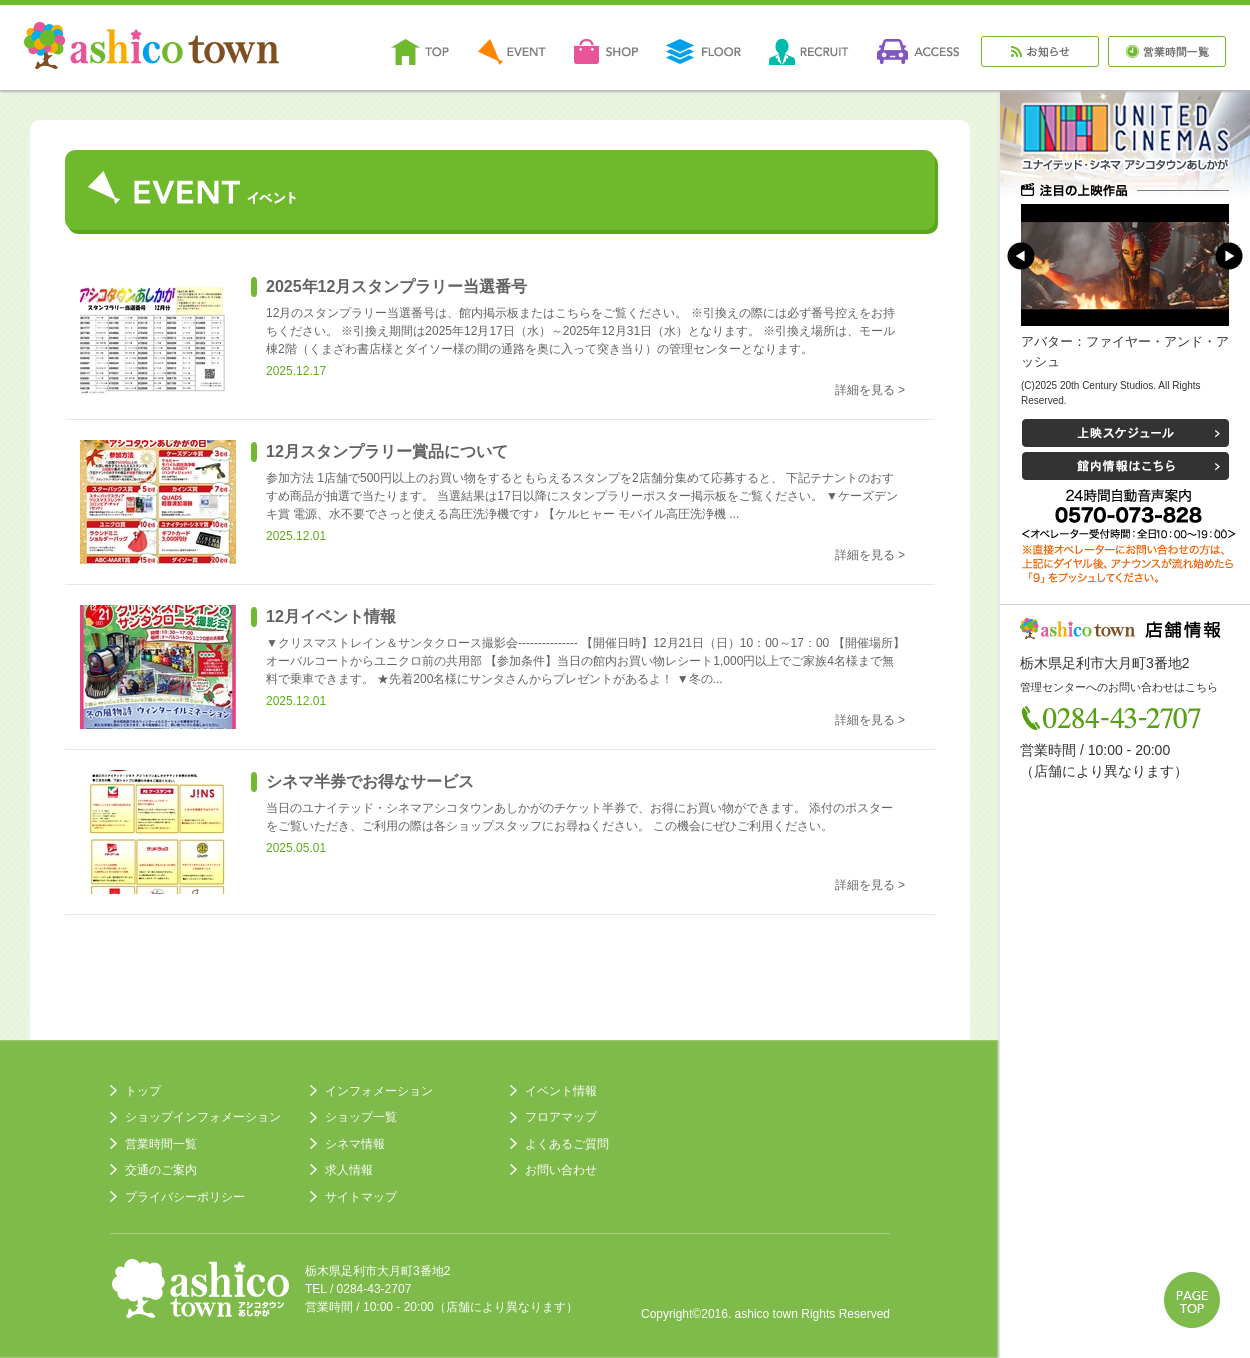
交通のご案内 (161, 1170)
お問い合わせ (561, 1170)
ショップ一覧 (361, 1117)
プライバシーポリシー (185, 1197)
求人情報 (349, 1170)
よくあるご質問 (567, 1144)
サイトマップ (361, 1197)
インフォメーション (379, 1091)
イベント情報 (561, 1091)
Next (1229, 256)
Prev (1021, 256)
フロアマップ (561, 1117)
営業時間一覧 (161, 1144)
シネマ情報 (355, 1144)
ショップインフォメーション (203, 1117)
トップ (143, 1091)
